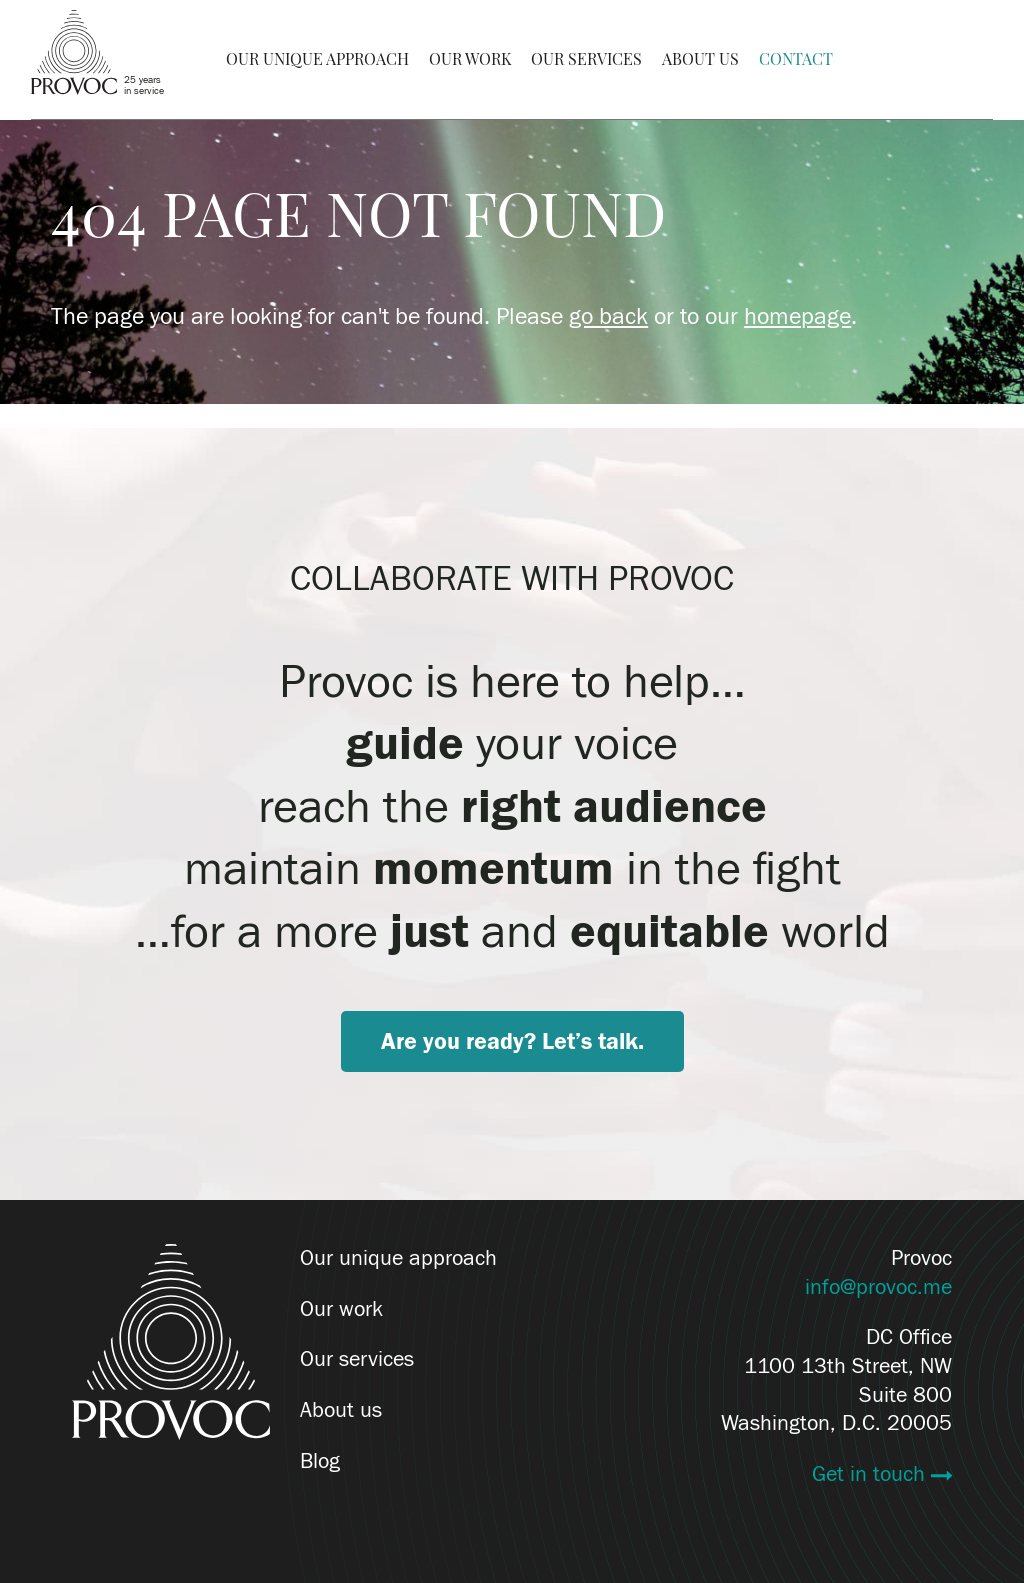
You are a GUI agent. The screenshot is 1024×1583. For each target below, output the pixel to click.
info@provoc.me (878, 1287)
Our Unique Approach (317, 59)
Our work (341, 1309)
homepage (797, 316)
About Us (700, 59)
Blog (320, 1461)
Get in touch (871, 1474)
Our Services (586, 59)
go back (608, 316)
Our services (357, 1359)
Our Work (470, 59)
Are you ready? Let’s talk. (512, 1041)
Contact (796, 59)
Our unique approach (398, 1258)
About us (341, 1410)
